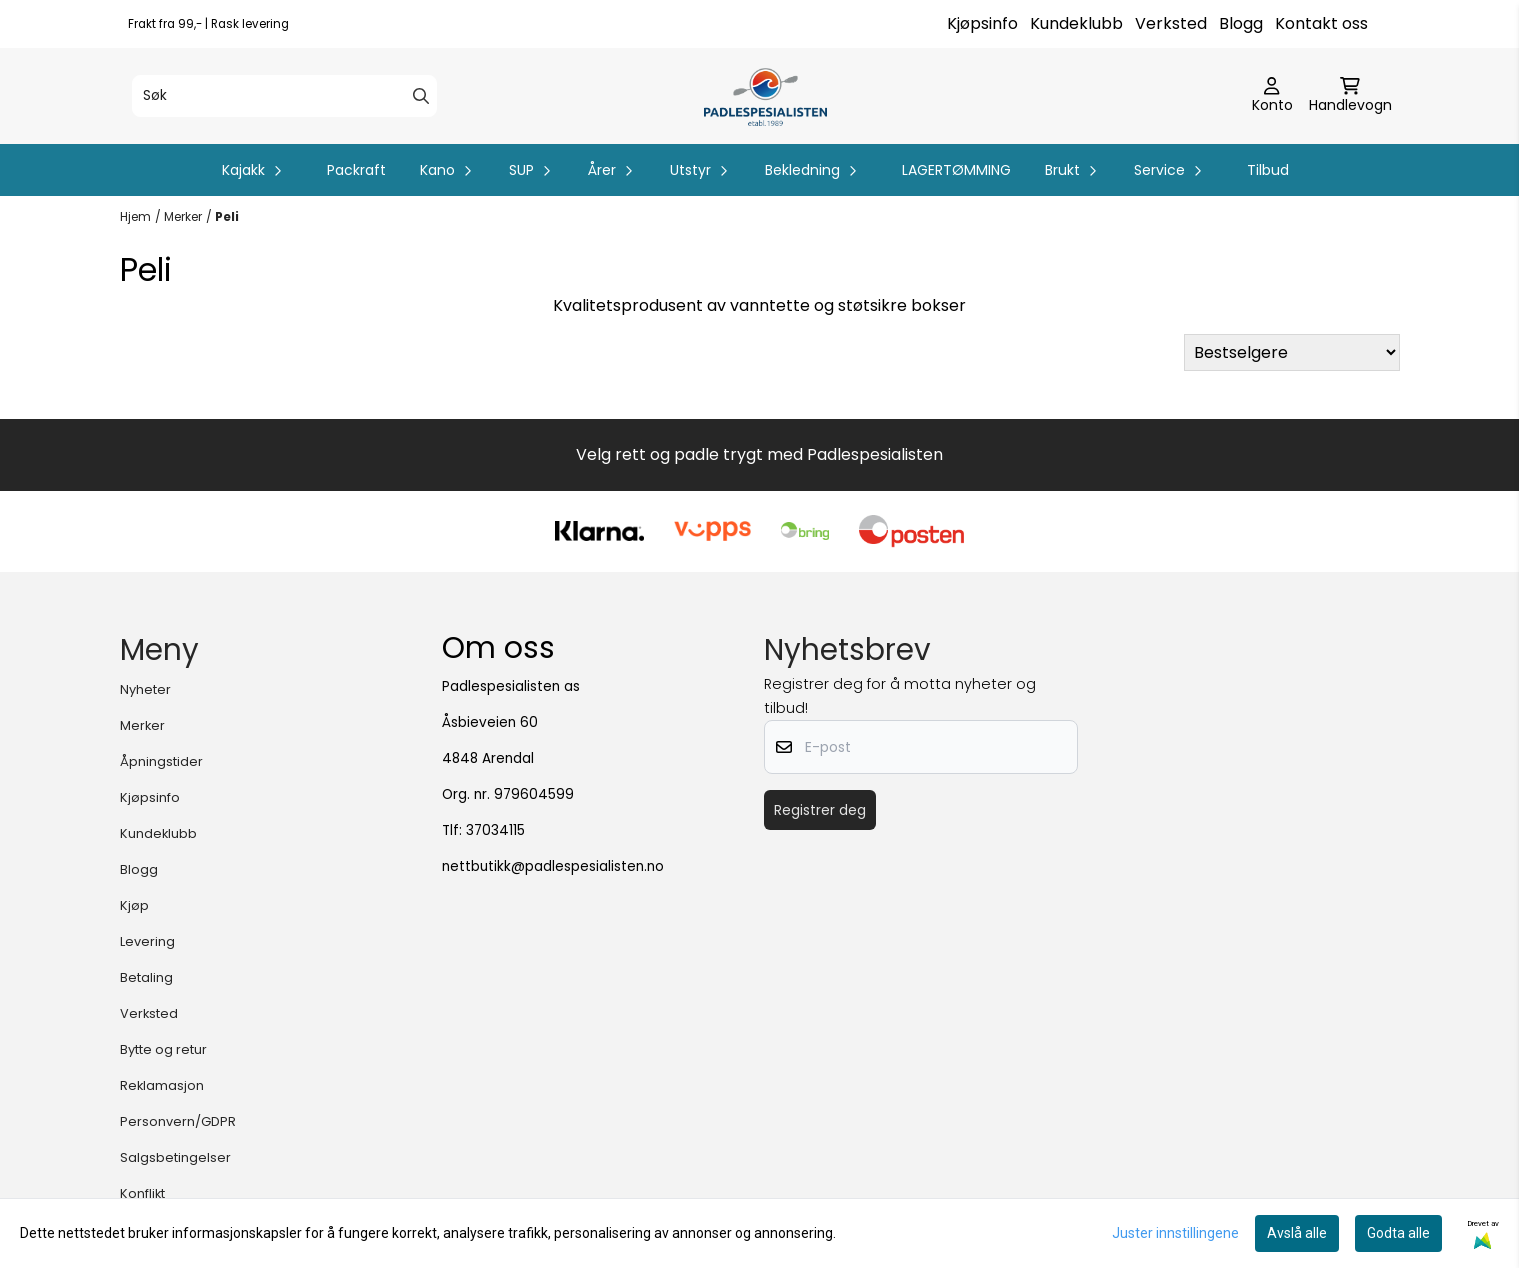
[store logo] (765, 96)
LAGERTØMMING (956, 170)
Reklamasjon (162, 1085)
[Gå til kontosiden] (1272, 96)
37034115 (495, 830)
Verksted (1171, 23)
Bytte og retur (163, 1049)
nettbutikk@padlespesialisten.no (553, 866)
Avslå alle (1297, 1233)
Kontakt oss (1321, 23)
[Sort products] (1292, 352)
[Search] (421, 96)
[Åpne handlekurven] (1350, 96)
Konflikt (142, 1193)
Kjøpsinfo (982, 23)
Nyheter (145, 689)
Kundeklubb (1076, 23)
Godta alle (1398, 1233)
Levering (147, 941)
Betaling (146, 977)
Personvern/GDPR (178, 1121)
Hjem (135, 216)
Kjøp (134, 905)
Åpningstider (161, 761)
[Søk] (284, 96)
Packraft (356, 170)
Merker (183, 216)
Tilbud (1268, 170)
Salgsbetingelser (175, 1157)
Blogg (1241, 23)
